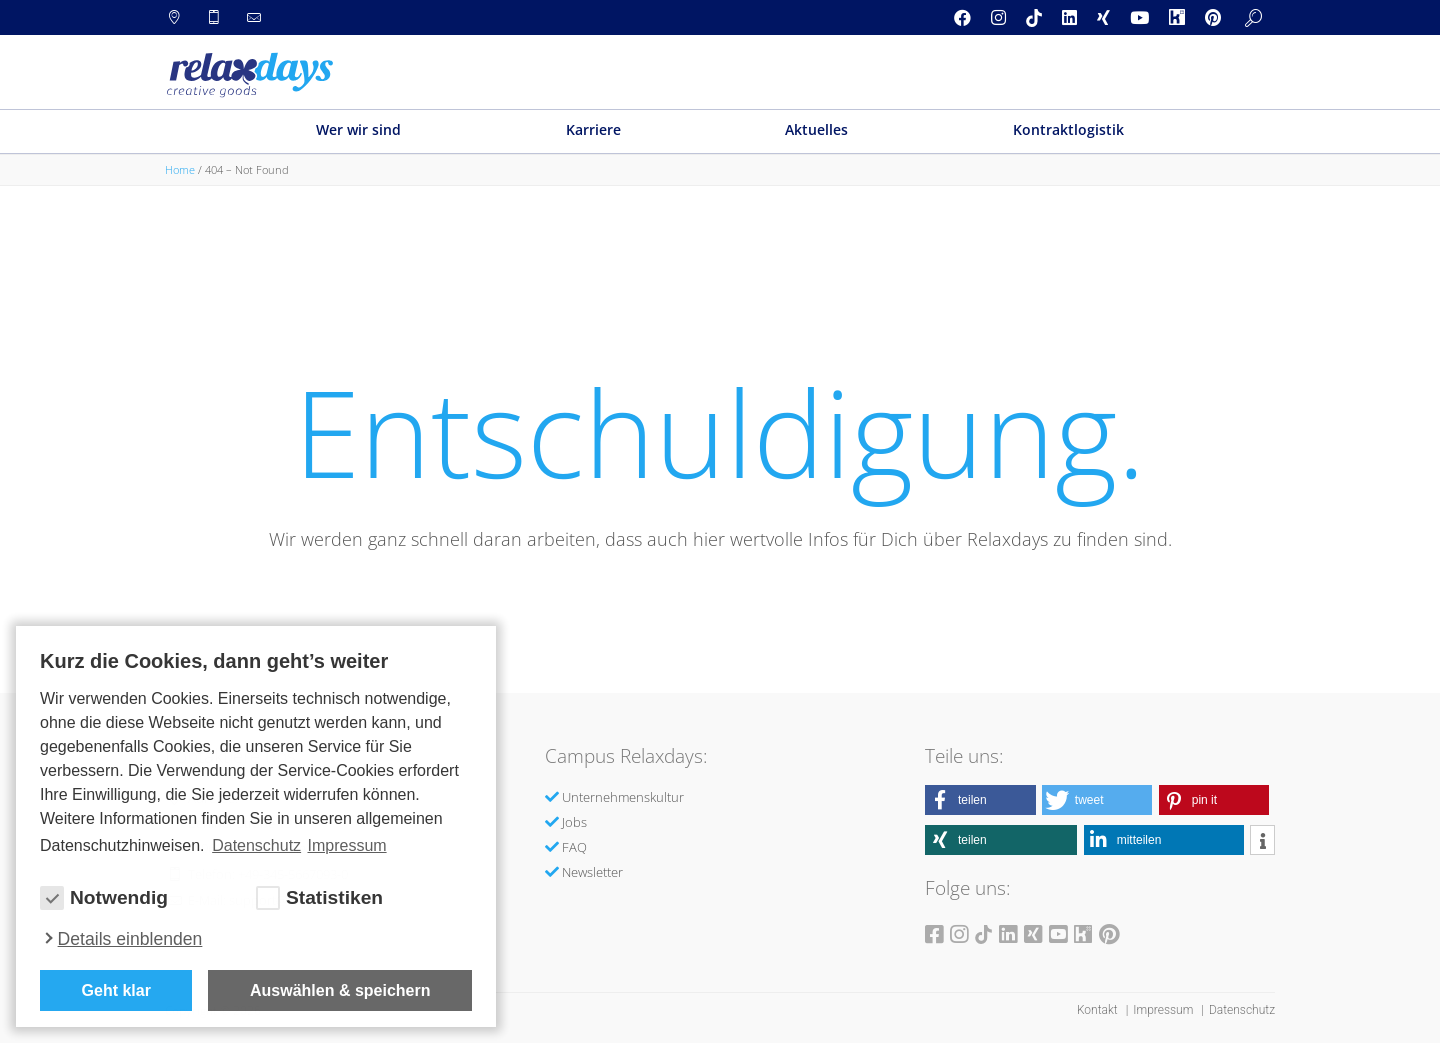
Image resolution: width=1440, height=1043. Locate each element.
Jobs (574, 822)
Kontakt (1099, 1010)
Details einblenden (130, 939)
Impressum (1164, 1010)
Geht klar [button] (116, 990)
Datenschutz (1242, 1010)
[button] (980, 800)
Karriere (593, 129)
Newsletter (592, 872)
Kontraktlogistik (1068, 129)
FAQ (574, 847)
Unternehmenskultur (623, 797)
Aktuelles (816, 129)
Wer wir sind (358, 129)
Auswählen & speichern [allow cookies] (340, 990)
